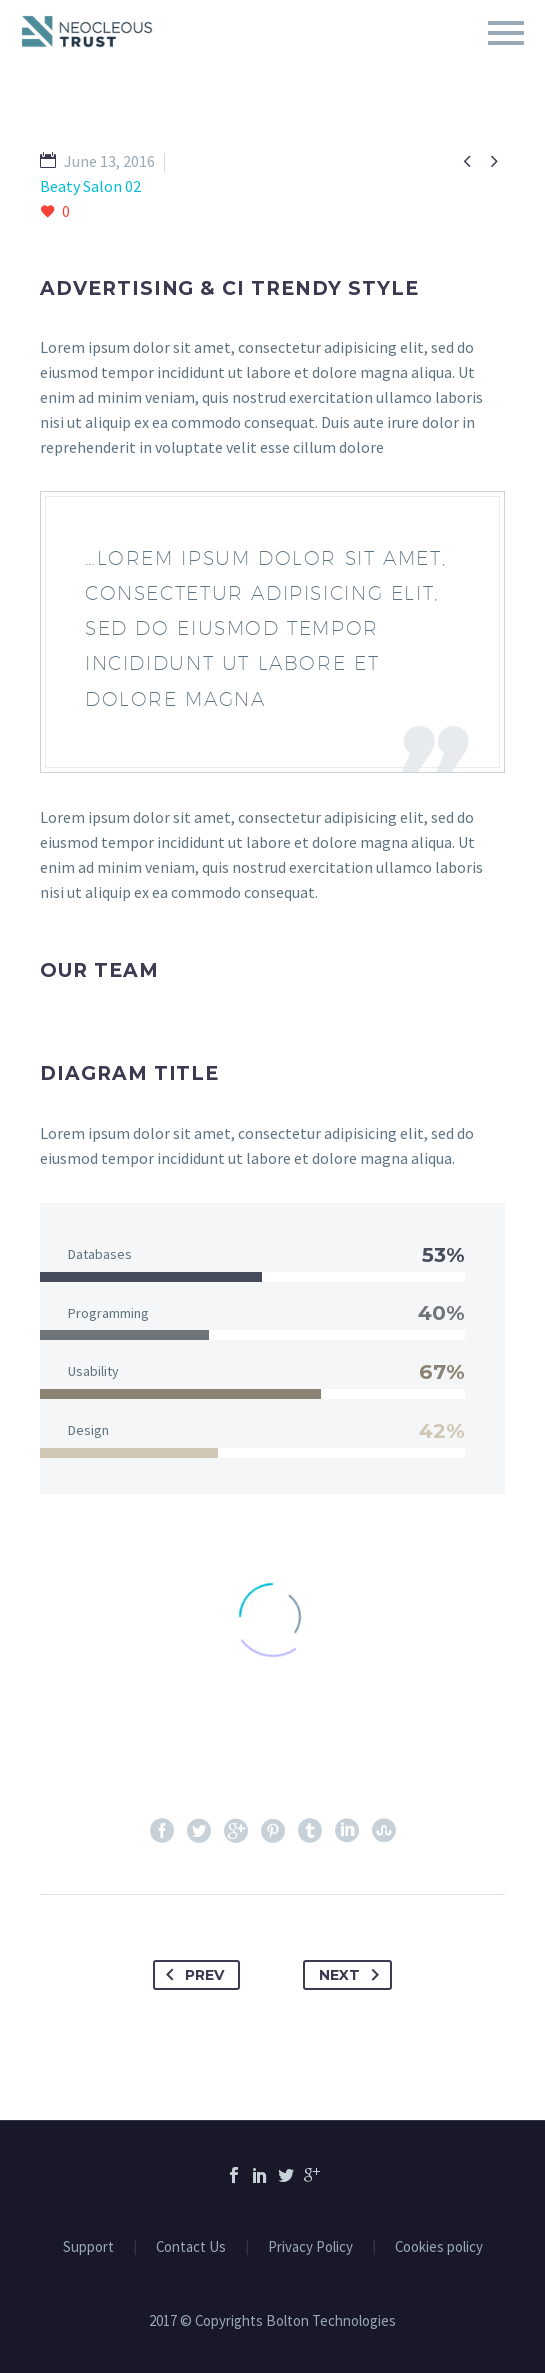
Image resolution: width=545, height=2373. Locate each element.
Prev (191, 1975)
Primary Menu (506, 33)
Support (88, 2247)
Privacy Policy (310, 2247)
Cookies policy (439, 2247)
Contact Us (191, 2247)
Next (353, 1975)
